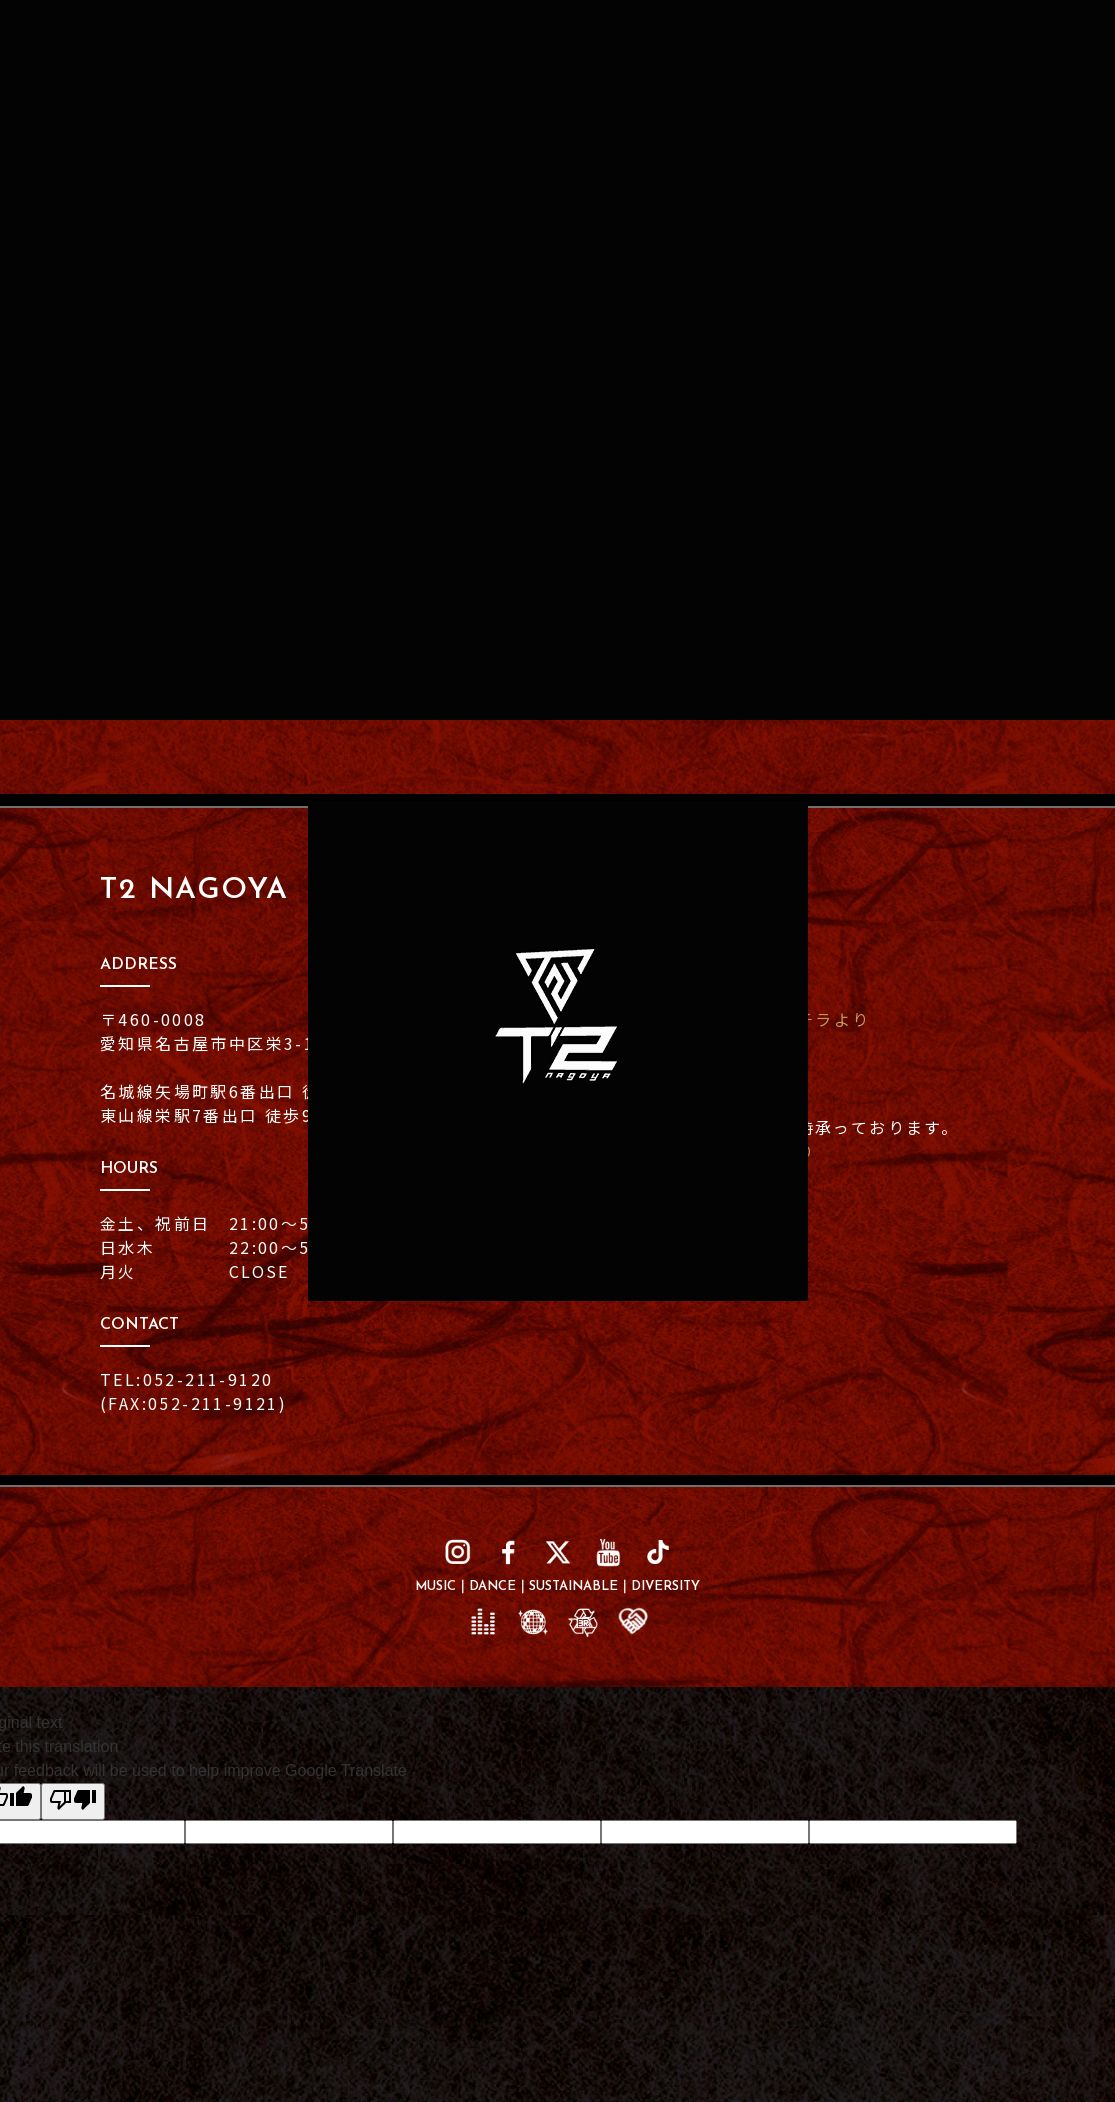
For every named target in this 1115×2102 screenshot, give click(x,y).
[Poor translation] (73, 1801)
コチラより (824, 1019)
